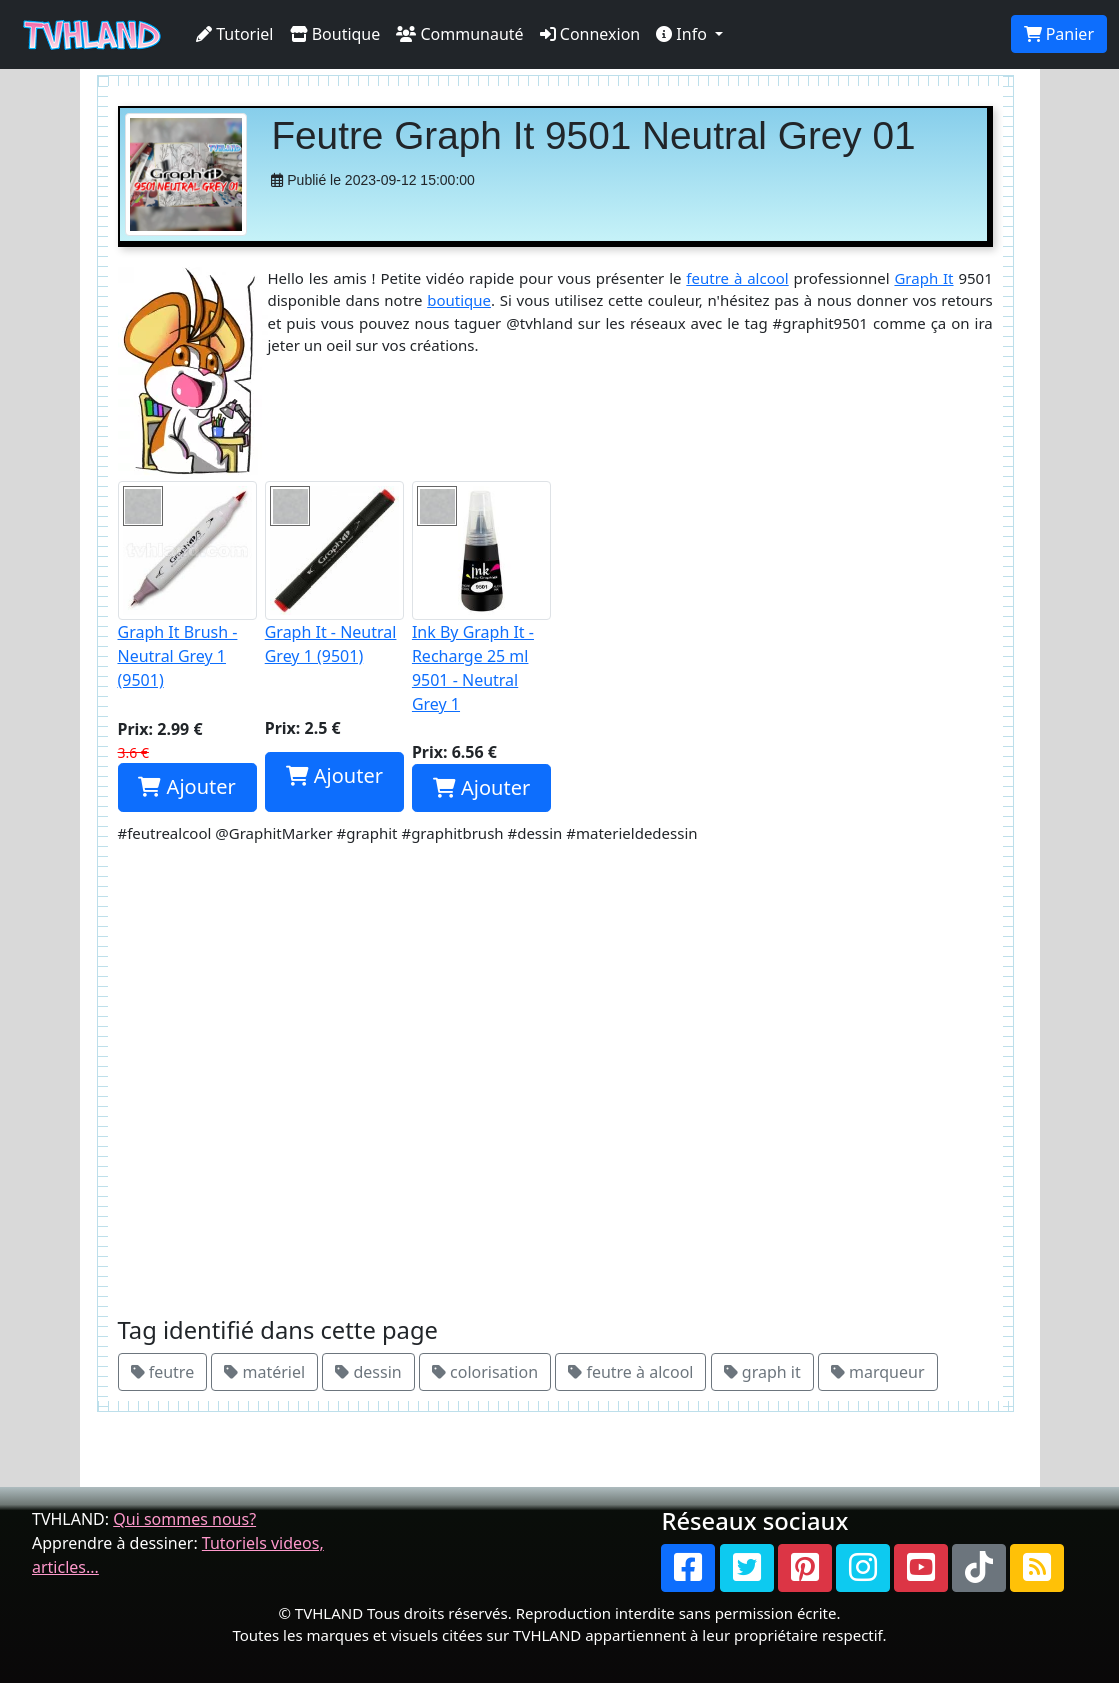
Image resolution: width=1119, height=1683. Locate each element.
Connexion (590, 34)
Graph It (923, 278)
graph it (762, 1372)
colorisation (485, 1372)
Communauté (459, 34)
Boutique (335, 34)
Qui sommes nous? (184, 1519)
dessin (368, 1372)
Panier (1059, 34)
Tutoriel (235, 34)
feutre (163, 1372)
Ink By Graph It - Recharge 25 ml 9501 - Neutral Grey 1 (481, 598)
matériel (264, 1372)
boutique (459, 300)
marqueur (878, 1372)
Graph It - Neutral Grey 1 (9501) (334, 574)
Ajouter (186, 786)
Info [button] (683, 34)
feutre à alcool (737, 278)
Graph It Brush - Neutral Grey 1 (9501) (187, 586)
